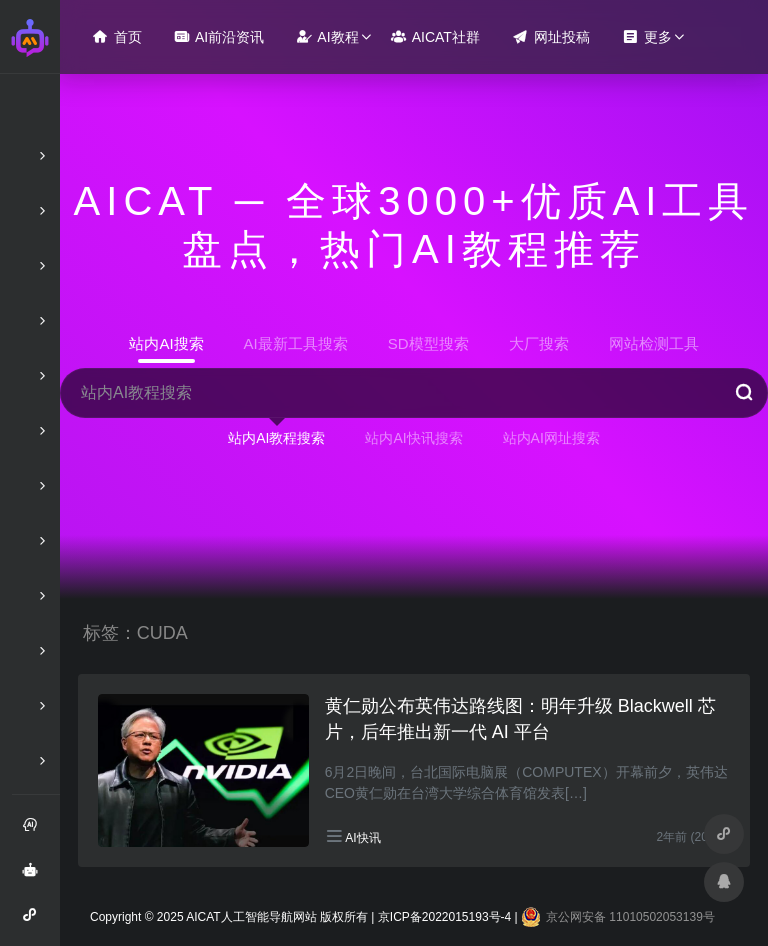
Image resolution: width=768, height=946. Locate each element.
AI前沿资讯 (219, 36)
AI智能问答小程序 (36, 922)
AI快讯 (362, 838)
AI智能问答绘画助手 (36, 877)
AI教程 (327, 36)
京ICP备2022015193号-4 (444, 917)
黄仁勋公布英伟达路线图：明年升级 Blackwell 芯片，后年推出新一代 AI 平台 (520, 719)
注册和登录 (36, 832)
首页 (117, 36)
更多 (647, 36)
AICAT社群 (435, 36)
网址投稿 (551, 36)
